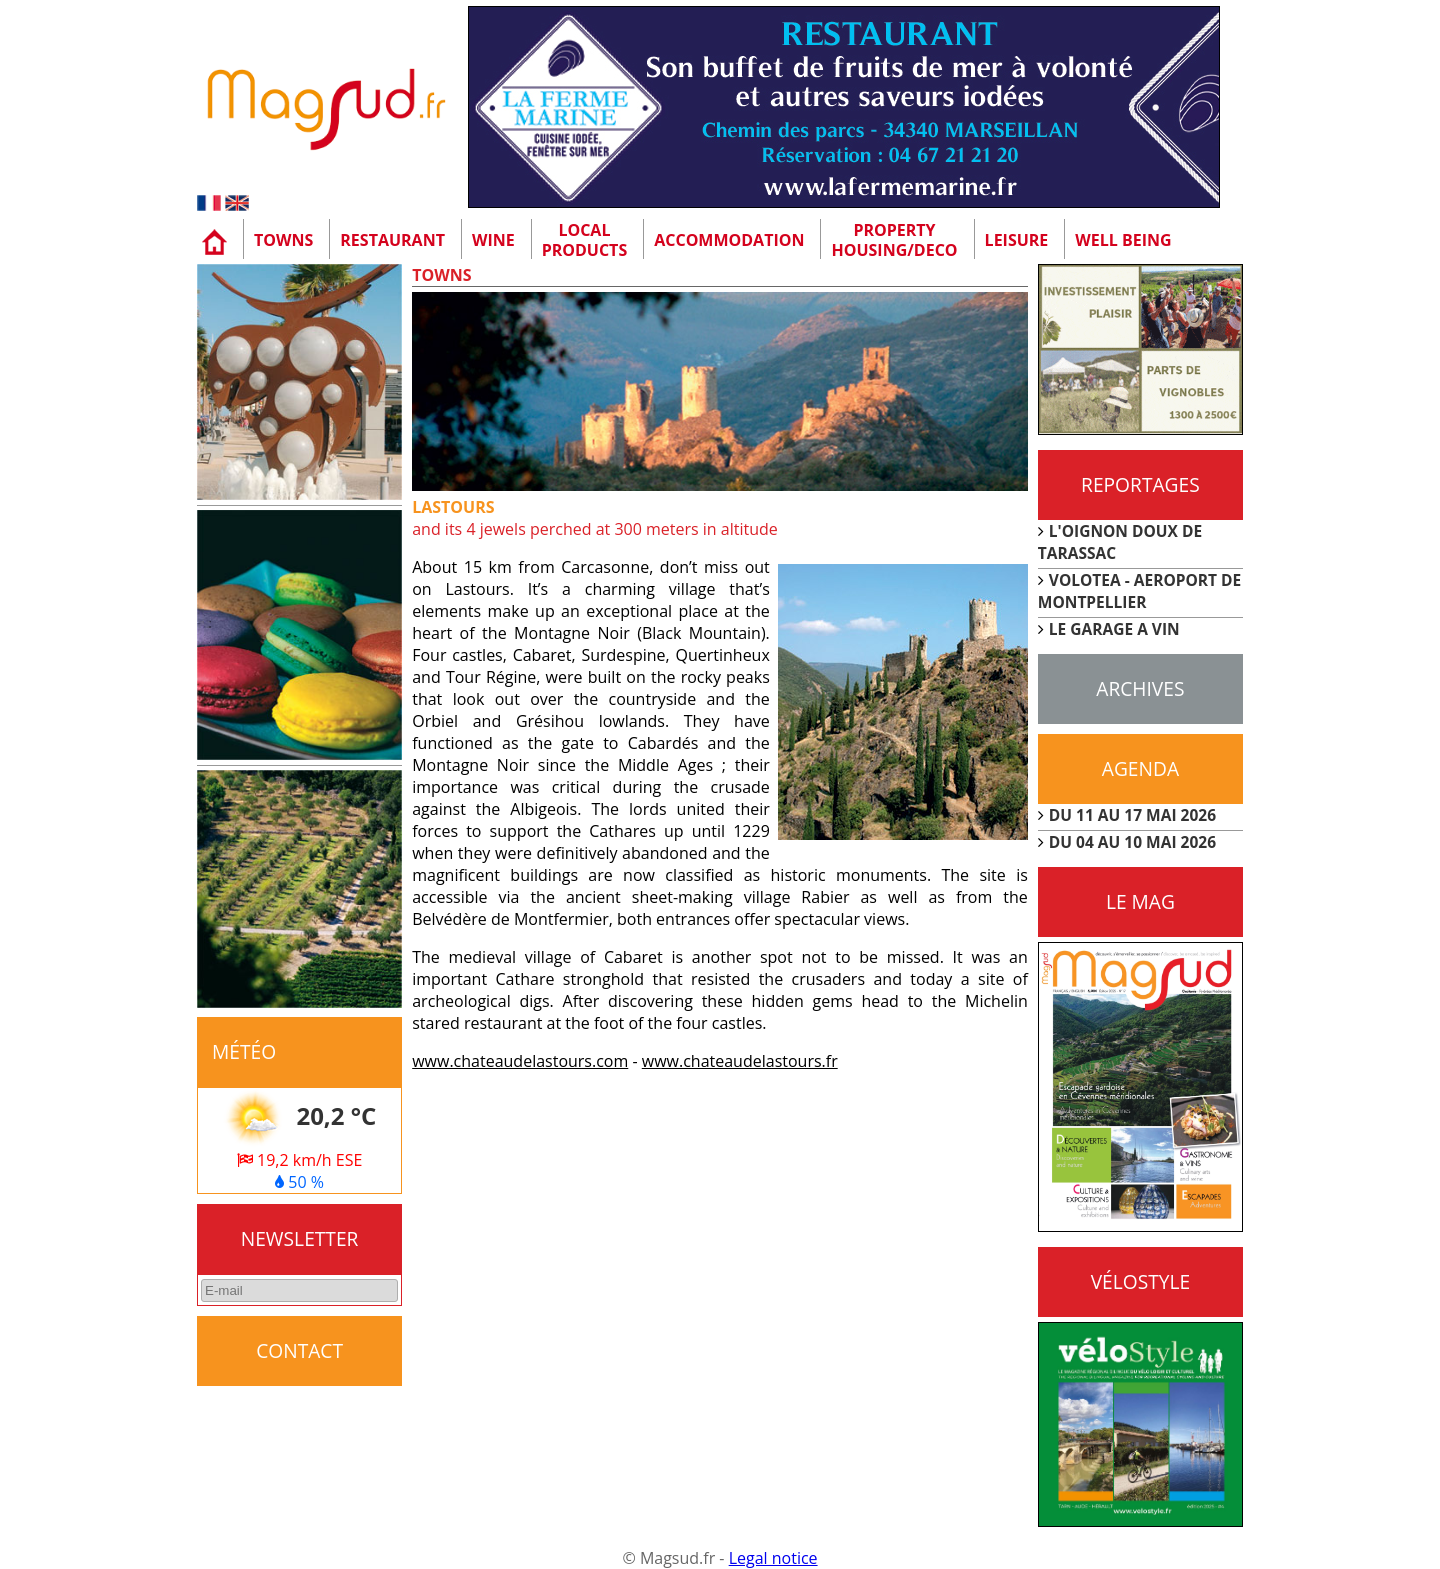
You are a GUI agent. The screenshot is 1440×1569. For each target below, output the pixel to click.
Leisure (1017, 240)
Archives (1140, 688)
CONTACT (299, 1350)
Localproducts (585, 240)
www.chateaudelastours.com (520, 1061)
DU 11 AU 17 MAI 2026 (1132, 815)
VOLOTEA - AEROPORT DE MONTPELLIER (1140, 591)
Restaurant (392, 240)
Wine (493, 240)
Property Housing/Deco (894, 240)
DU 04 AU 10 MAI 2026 (1132, 842)
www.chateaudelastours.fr (740, 1061)
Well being (1123, 240)
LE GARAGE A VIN (1114, 629)
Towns (283, 240)
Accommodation (729, 240)
